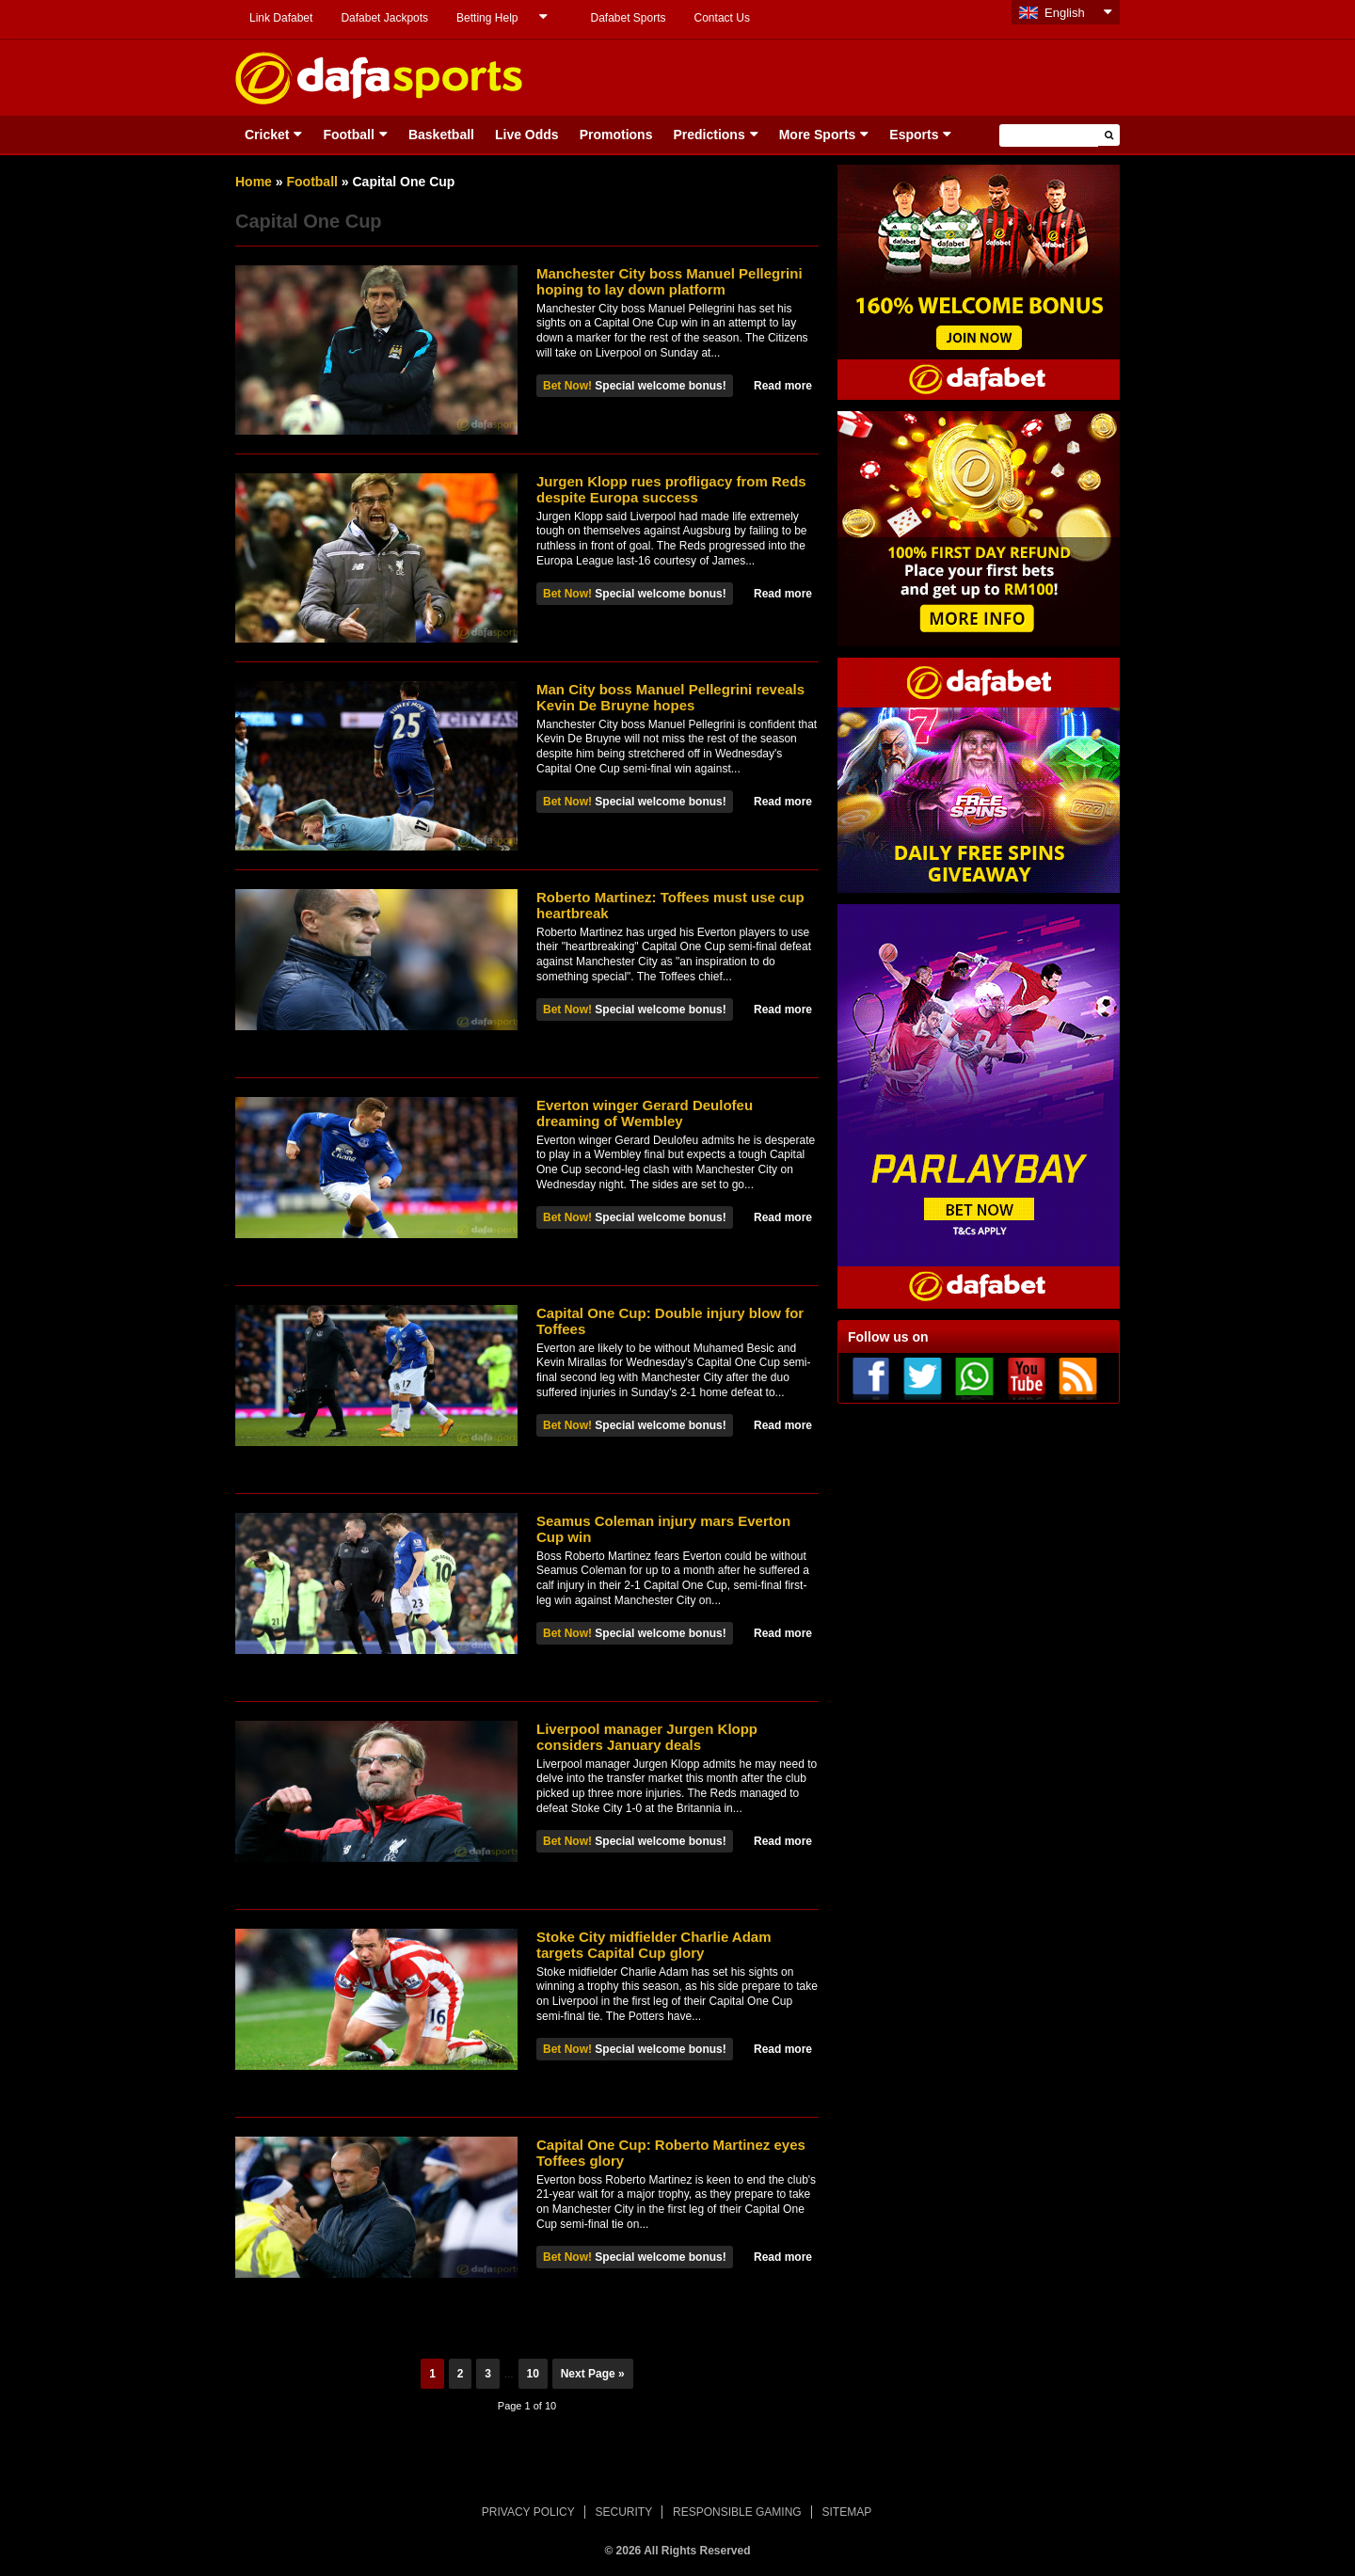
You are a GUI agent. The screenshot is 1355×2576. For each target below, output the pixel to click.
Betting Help (487, 17)
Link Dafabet (280, 17)
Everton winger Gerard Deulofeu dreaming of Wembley (644, 1113)
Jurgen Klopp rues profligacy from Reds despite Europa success (671, 489)
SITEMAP (846, 2512)
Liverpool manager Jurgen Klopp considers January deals (646, 1737)
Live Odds (527, 134)
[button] (1109, 135)
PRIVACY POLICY (528, 2512)
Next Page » (593, 2373)
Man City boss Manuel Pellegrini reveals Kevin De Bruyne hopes (670, 697)
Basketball (441, 134)
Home (253, 181)
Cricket (267, 134)
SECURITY (624, 2512)
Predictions (708, 134)
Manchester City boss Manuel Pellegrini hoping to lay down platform (669, 281)
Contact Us (722, 17)
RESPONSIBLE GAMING (737, 2512)
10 (533, 2373)
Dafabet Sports (627, 17)
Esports (913, 134)
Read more (783, 385)
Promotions (616, 134)
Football (348, 134)
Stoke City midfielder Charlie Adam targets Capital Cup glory (654, 1945)
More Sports (817, 134)
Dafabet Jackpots (384, 17)
